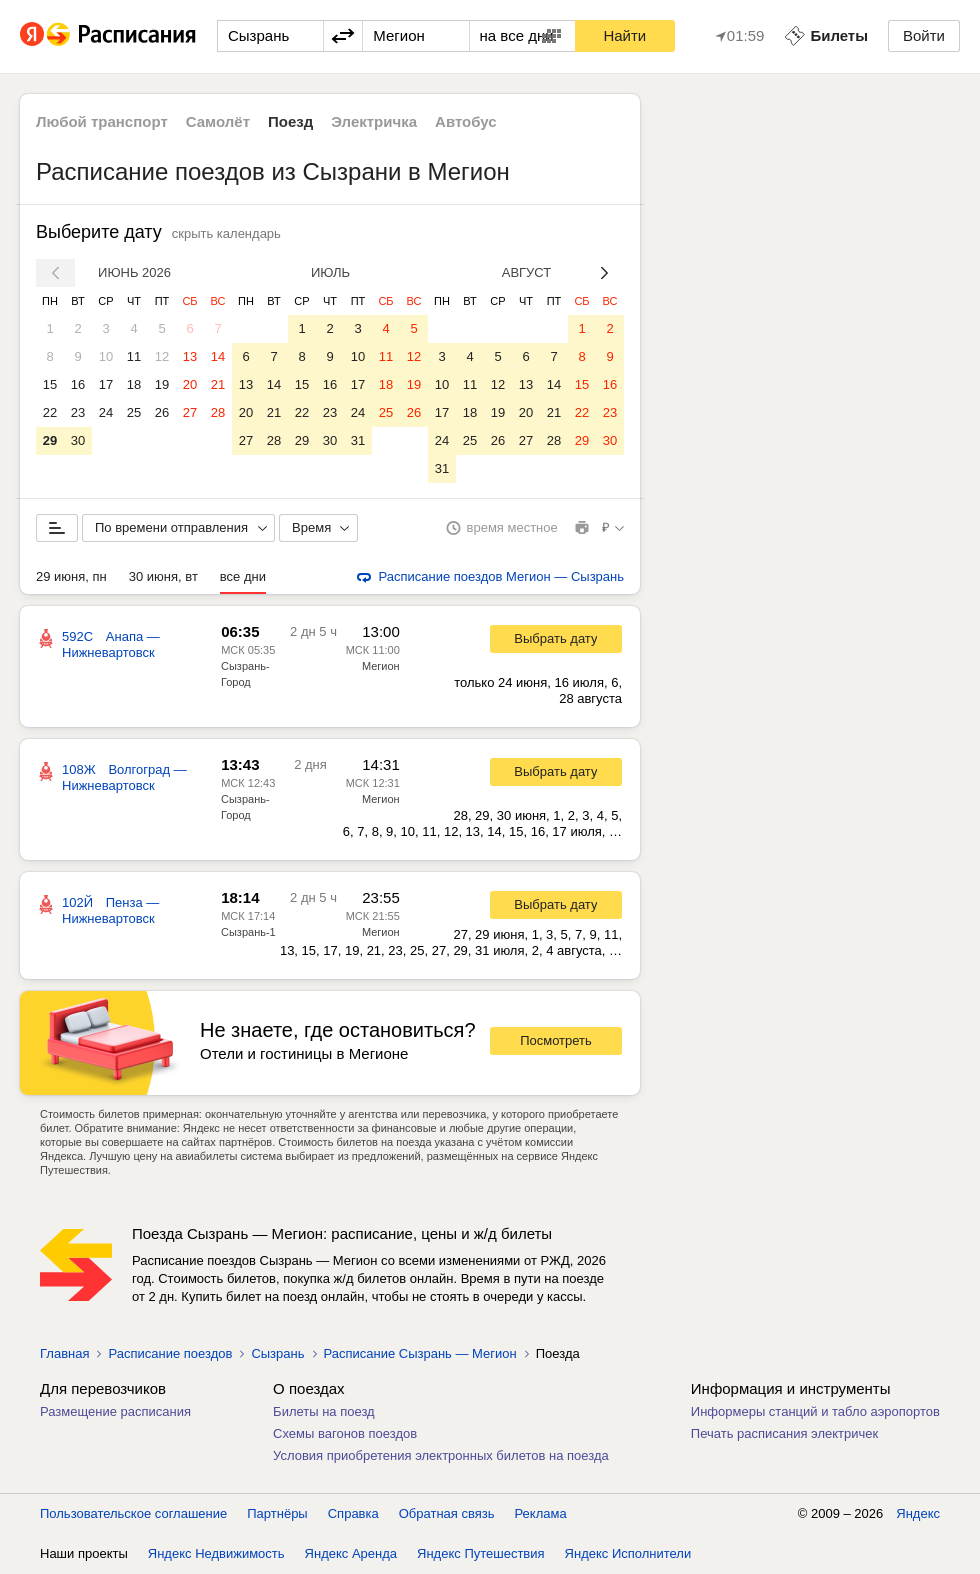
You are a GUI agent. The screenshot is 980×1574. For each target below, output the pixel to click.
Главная (64, 1353)
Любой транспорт (102, 121)
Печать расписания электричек (784, 1433)
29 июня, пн (71, 576)
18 (134, 384)
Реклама (541, 1513)
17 (106, 384)
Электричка (374, 121)
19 (162, 384)
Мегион (381, 666)
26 (162, 412)
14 (218, 356)
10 (106, 356)
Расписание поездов (170, 1353)
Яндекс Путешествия (481, 1553)
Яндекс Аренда (351, 1553)
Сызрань (277, 1353)
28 (218, 412)
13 (190, 356)
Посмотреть (556, 1040)
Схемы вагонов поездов (345, 1433)
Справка (353, 1513)
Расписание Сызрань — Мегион (420, 1353)
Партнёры (277, 1513)
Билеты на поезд (324, 1411)
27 (190, 412)
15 (50, 384)
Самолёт (218, 121)
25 (134, 412)
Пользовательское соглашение (133, 1513)
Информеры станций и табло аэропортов (815, 1411)
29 (50, 440)
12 (162, 356)
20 (190, 384)
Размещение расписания (115, 1411)
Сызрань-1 (248, 932)
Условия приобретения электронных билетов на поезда (441, 1455)
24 (106, 412)
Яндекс (918, 1513)
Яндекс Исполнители (628, 1553)
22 (50, 412)
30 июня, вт (163, 576)
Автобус (466, 121)
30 (78, 440)
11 (134, 356)
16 (78, 384)
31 (358, 440)
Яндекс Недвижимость (216, 1553)
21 (218, 384)
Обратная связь (447, 1513)
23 (78, 412)
